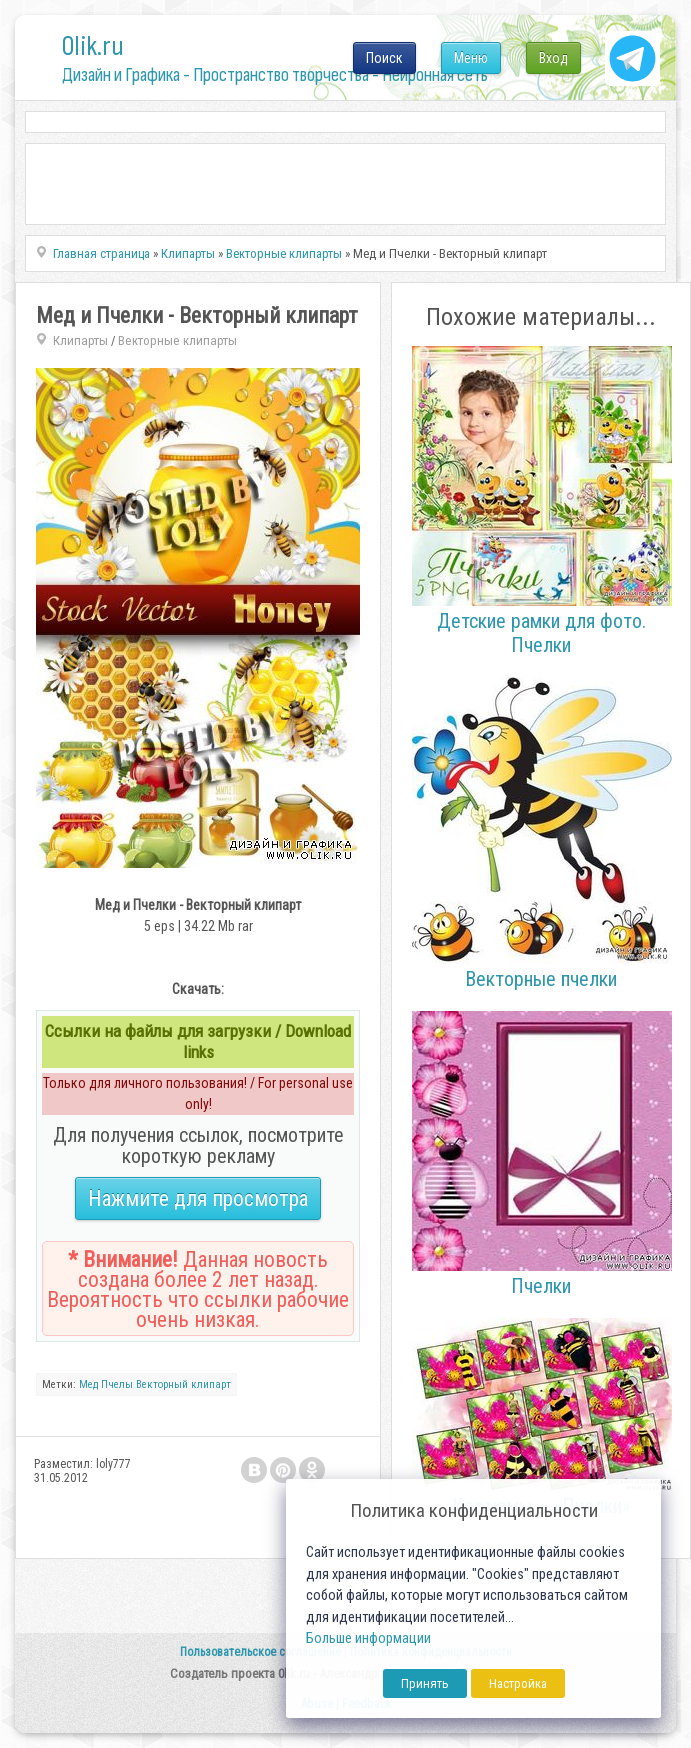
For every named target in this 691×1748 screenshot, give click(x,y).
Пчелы (117, 1384)
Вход (553, 58)
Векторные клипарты (177, 340)
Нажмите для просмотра (198, 1198)
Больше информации (368, 1638)
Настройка (518, 1683)
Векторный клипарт (183, 1384)
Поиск (384, 58)
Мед (88, 1384)
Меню (471, 58)
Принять (425, 1683)
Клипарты (80, 340)
